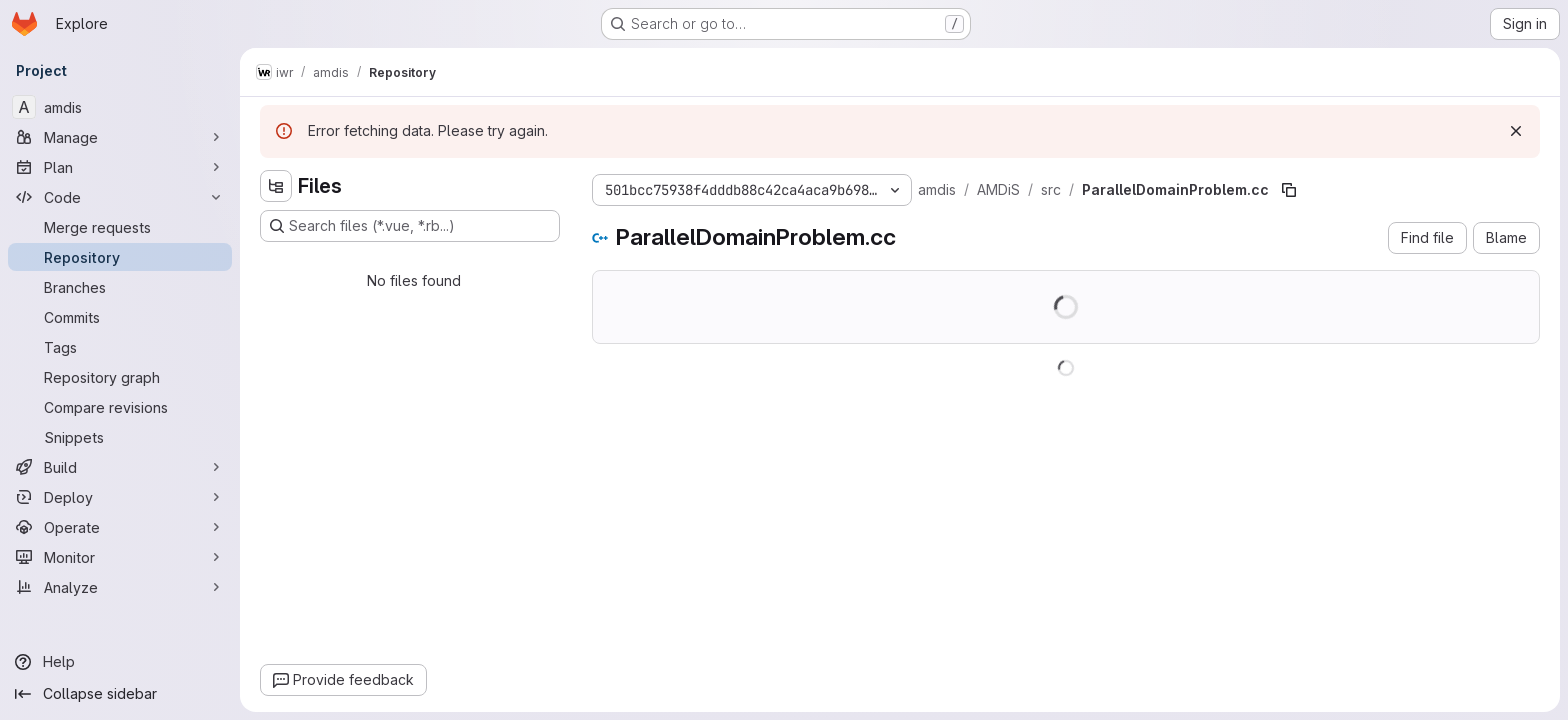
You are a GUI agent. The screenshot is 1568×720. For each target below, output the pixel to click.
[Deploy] (120, 497)
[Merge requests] (120, 227)
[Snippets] (120, 437)
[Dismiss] (1516, 131)
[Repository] (120, 257)
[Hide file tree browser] (276, 186)
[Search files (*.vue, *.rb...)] (410, 226)
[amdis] (120, 107)
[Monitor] (120, 557)
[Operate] (120, 527)
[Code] (120, 197)
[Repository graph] (120, 377)
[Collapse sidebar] (120, 694)
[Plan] (120, 167)
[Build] (120, 467)
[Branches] (120, 287)
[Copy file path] (1289, 190)
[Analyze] (120, 587)
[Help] (120, 662)
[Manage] (120, 137)
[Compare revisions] (120, 407)
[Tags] (120, 347)
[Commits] (120, 317)
